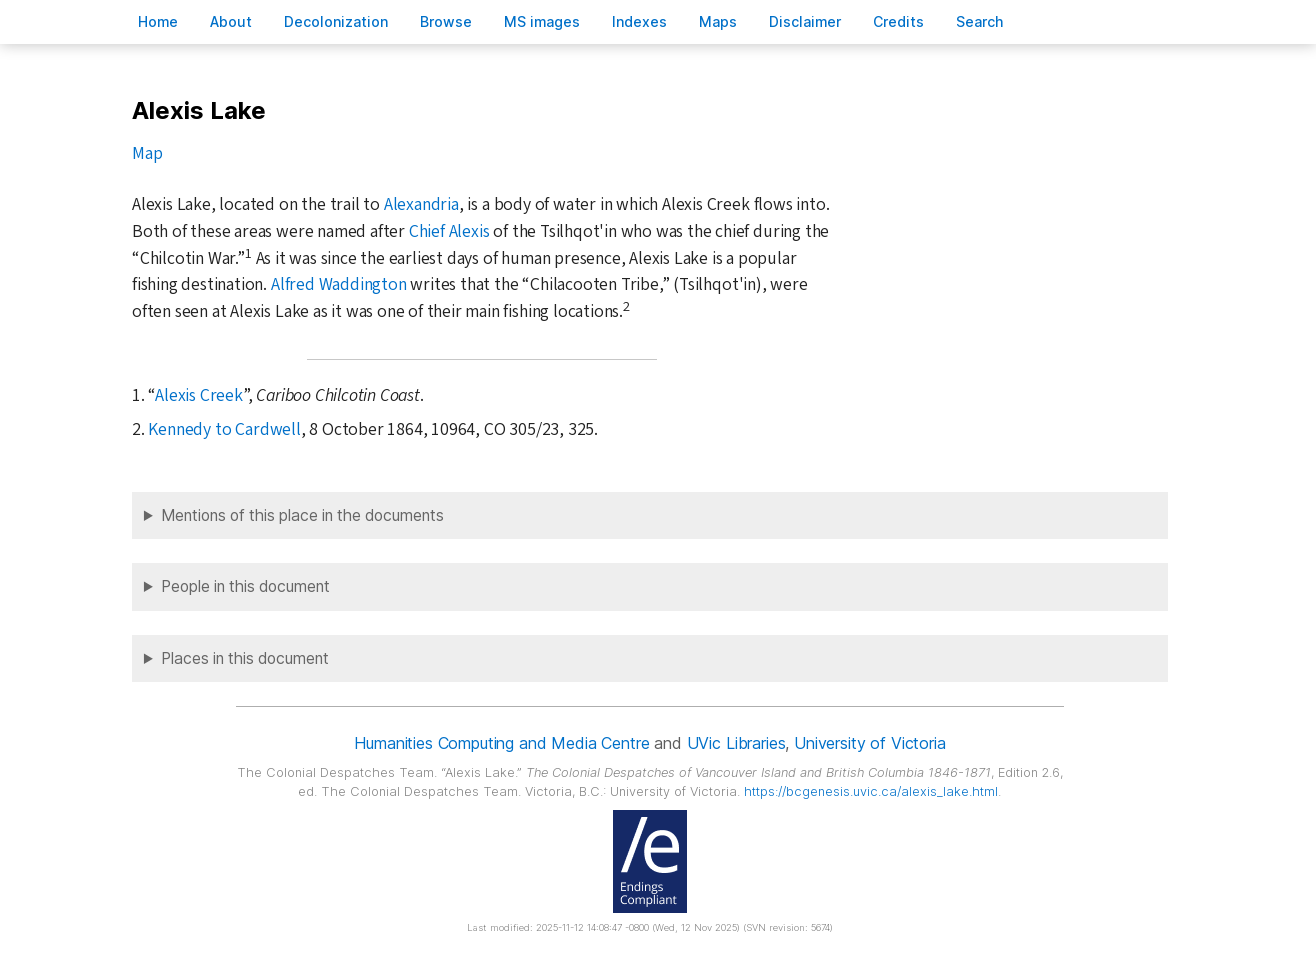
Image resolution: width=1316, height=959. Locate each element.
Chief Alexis (449, 231)
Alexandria (421, 204)
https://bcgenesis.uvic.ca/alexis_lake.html (871, 791)
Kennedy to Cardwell (224, 429)
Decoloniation (336, 21)
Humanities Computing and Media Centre (501, 743)
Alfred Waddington (339, 284)
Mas (718, 21)
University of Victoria (869, 743)
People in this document (245, 586)
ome (158, 21)
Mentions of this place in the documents (302, 515)
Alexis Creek (199, 395)
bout (231, 21)
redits (898, 21)
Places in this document (245, 658)
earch (980, 21)
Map (147, 153)
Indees (639, 21)
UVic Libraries (736, 743)
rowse (446, 21)
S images (542, 21)
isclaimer (805, 21)
